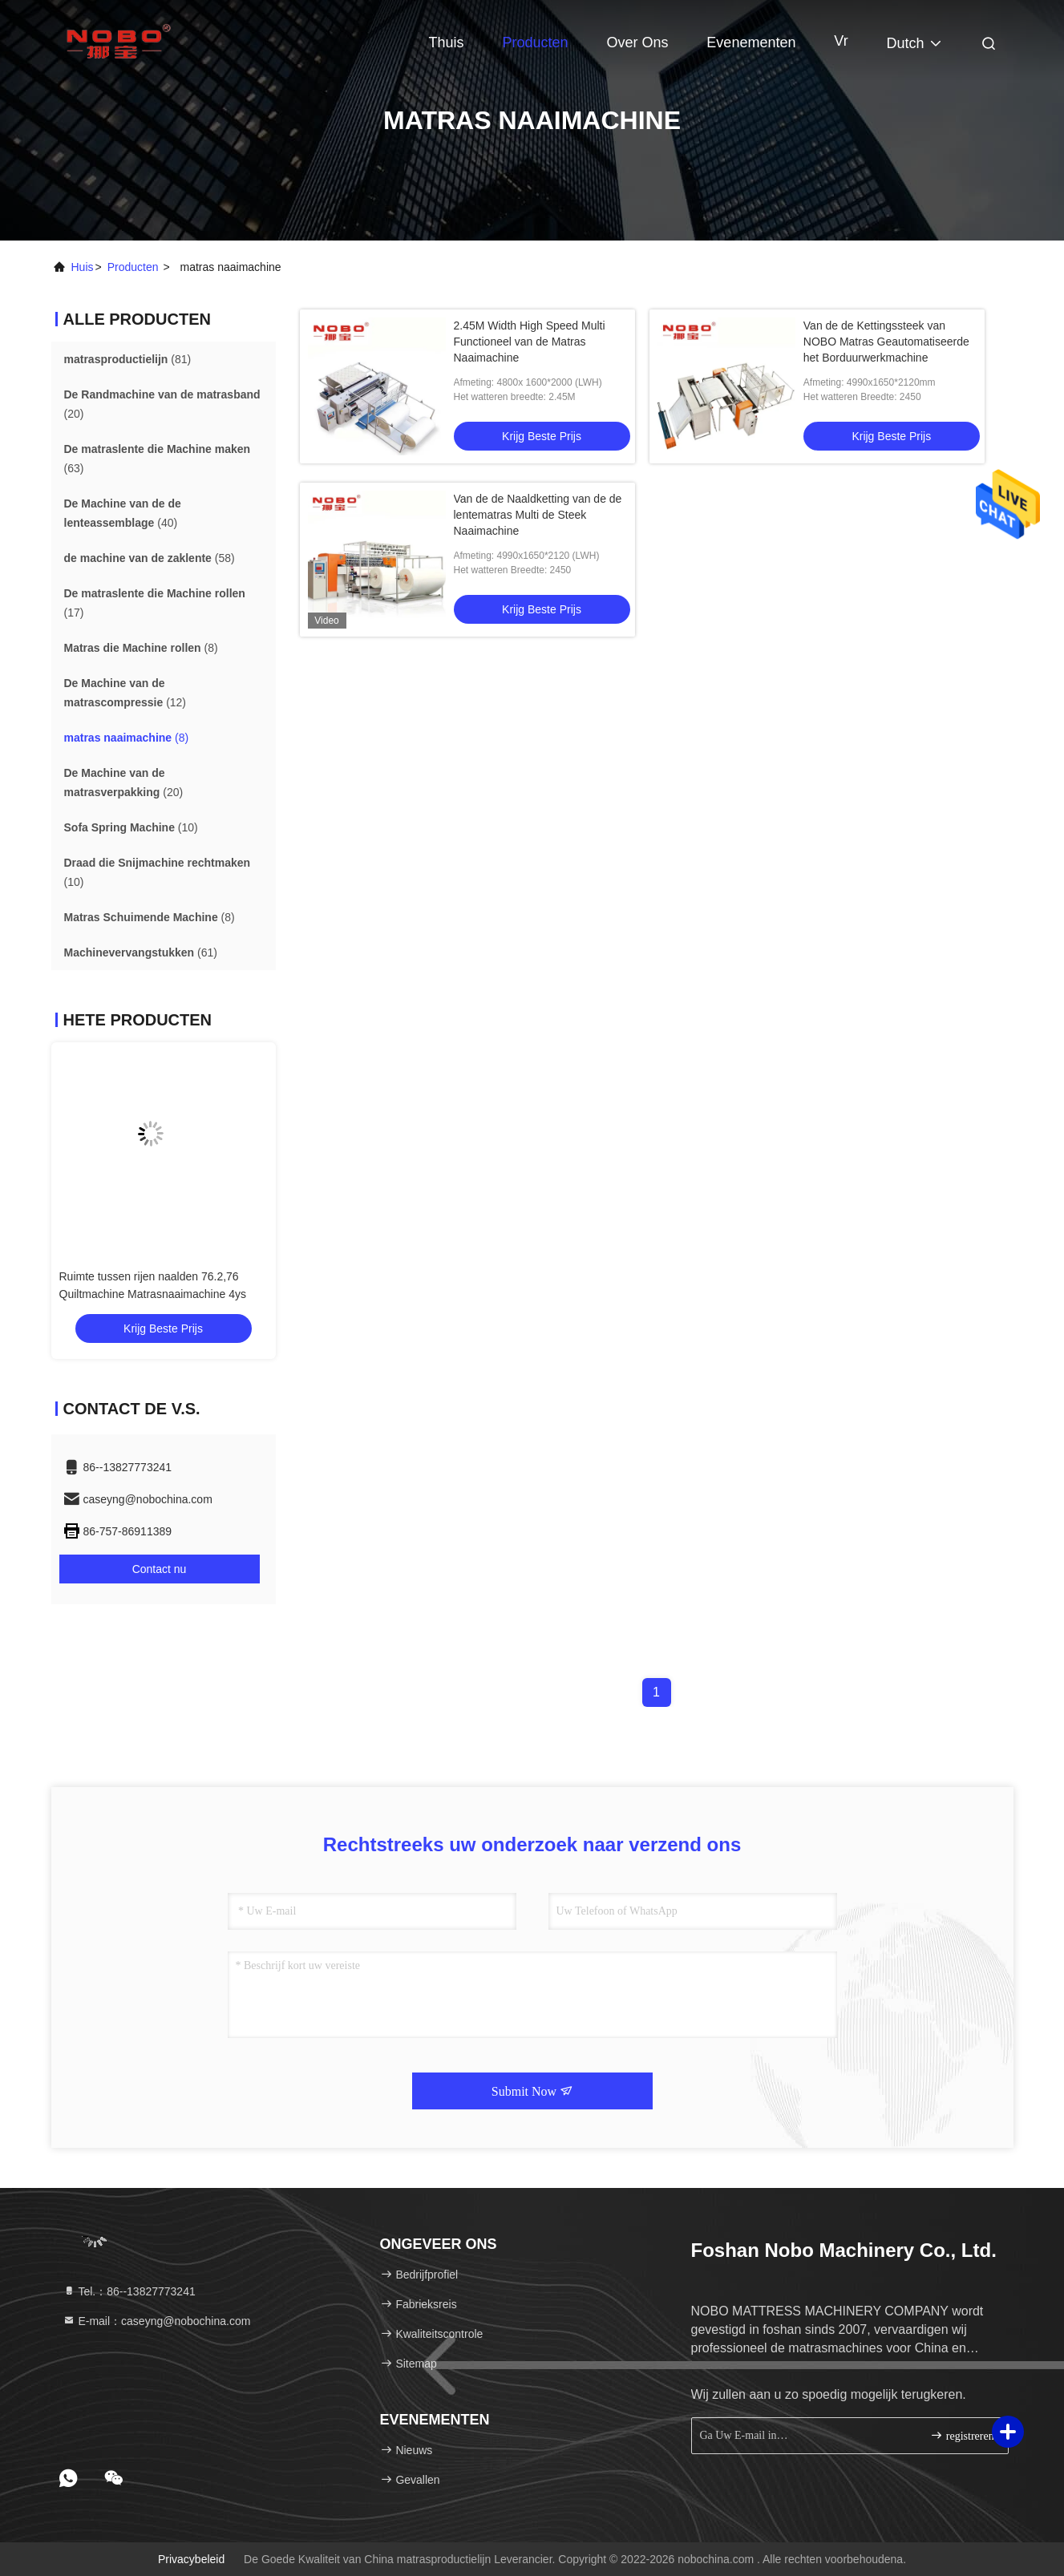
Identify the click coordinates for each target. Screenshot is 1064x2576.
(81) (128, 359)
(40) (122, 513)
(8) (141, 647)
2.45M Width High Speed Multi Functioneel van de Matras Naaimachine (529, 341)
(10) (131, 827)
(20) (162, 404)
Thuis (446, 42)
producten (133, 267)
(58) (149, 558)
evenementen (750, 42)
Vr (841, 41)
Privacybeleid (191, 2559)
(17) (154, 603)
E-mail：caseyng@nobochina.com (157, 2321)
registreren (961, 2435)
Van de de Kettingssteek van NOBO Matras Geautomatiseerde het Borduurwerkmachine (886, 341)
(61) (140, 952)
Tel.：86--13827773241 (129, 2291)
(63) (157, 459)
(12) (125, 693)
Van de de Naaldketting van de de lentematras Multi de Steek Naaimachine (538, 514)
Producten (535, 42)
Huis (82, 267)
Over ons (637, 42)
